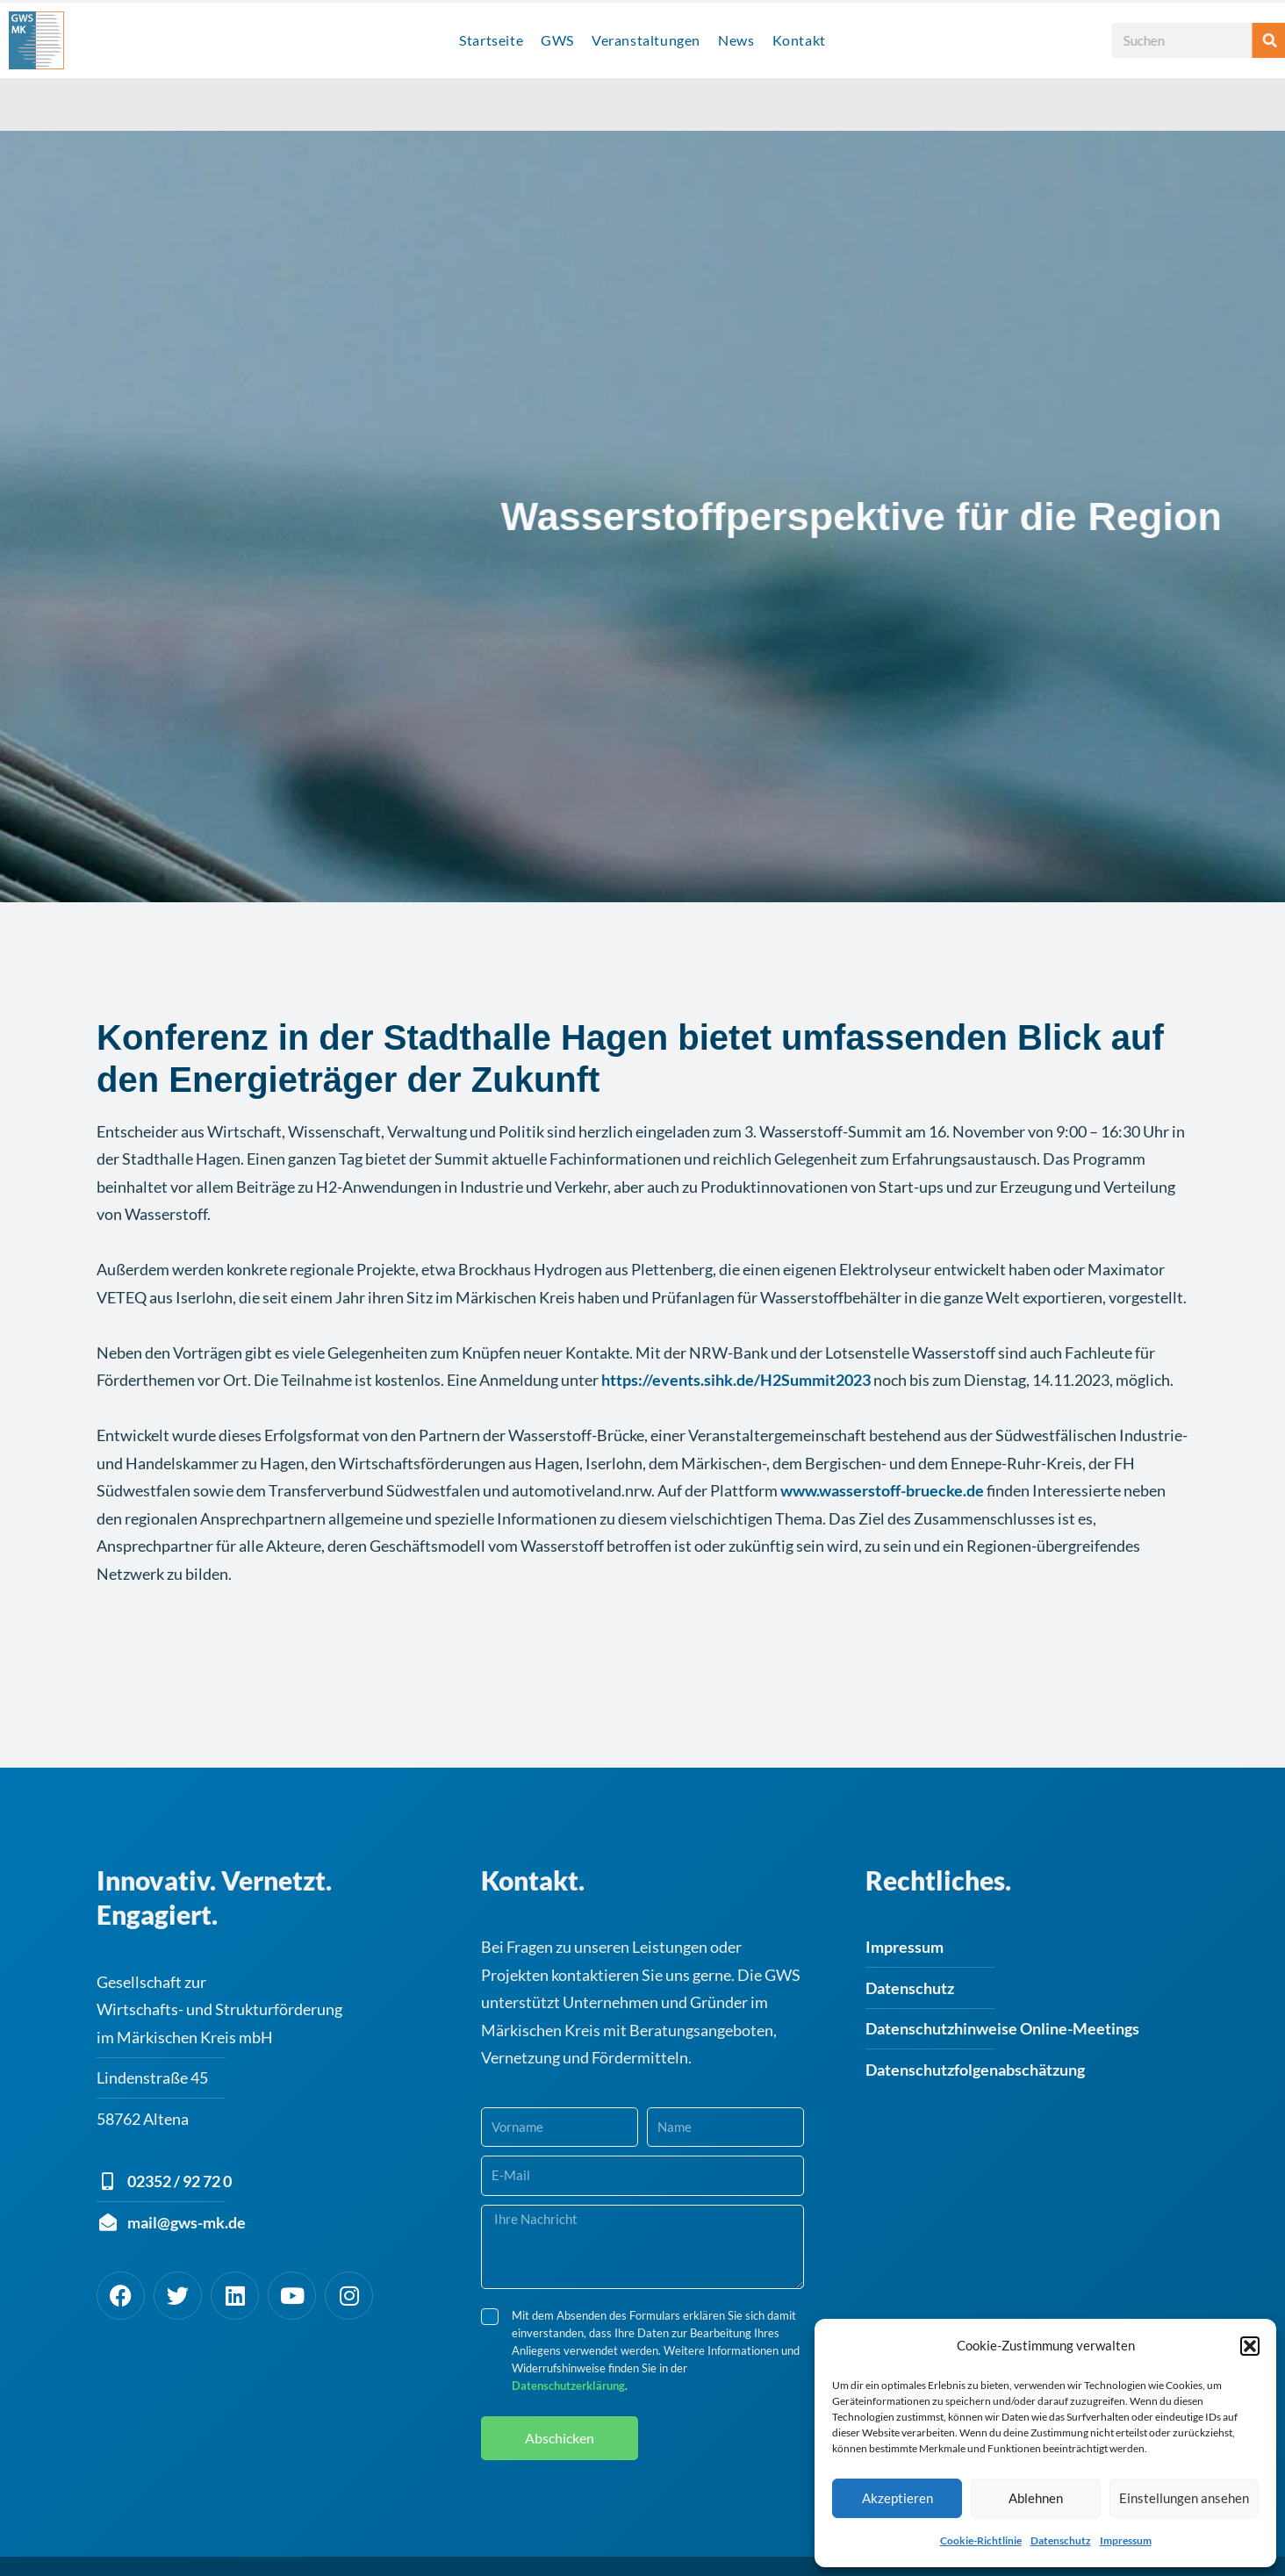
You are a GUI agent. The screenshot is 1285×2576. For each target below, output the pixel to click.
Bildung (545, 104)
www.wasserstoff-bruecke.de (882, 1471)
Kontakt (799, 40)
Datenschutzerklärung (568, 2366)
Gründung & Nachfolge (1009, 104)
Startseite (491, 40)
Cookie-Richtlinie (981, 2540)
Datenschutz (1060, 2540)
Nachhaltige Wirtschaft (663, 104)
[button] (1250, 2346)
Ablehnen (1036, 2498)
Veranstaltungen (646, 40)
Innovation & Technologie (280, 104)
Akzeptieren (897, 2498)
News (736, 40)
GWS (557, 40)
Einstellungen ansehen (1184, 2498)
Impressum (1126, 2540)
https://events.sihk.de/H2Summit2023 (736, 1360)
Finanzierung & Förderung (836, 104)
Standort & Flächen (439, 104)
